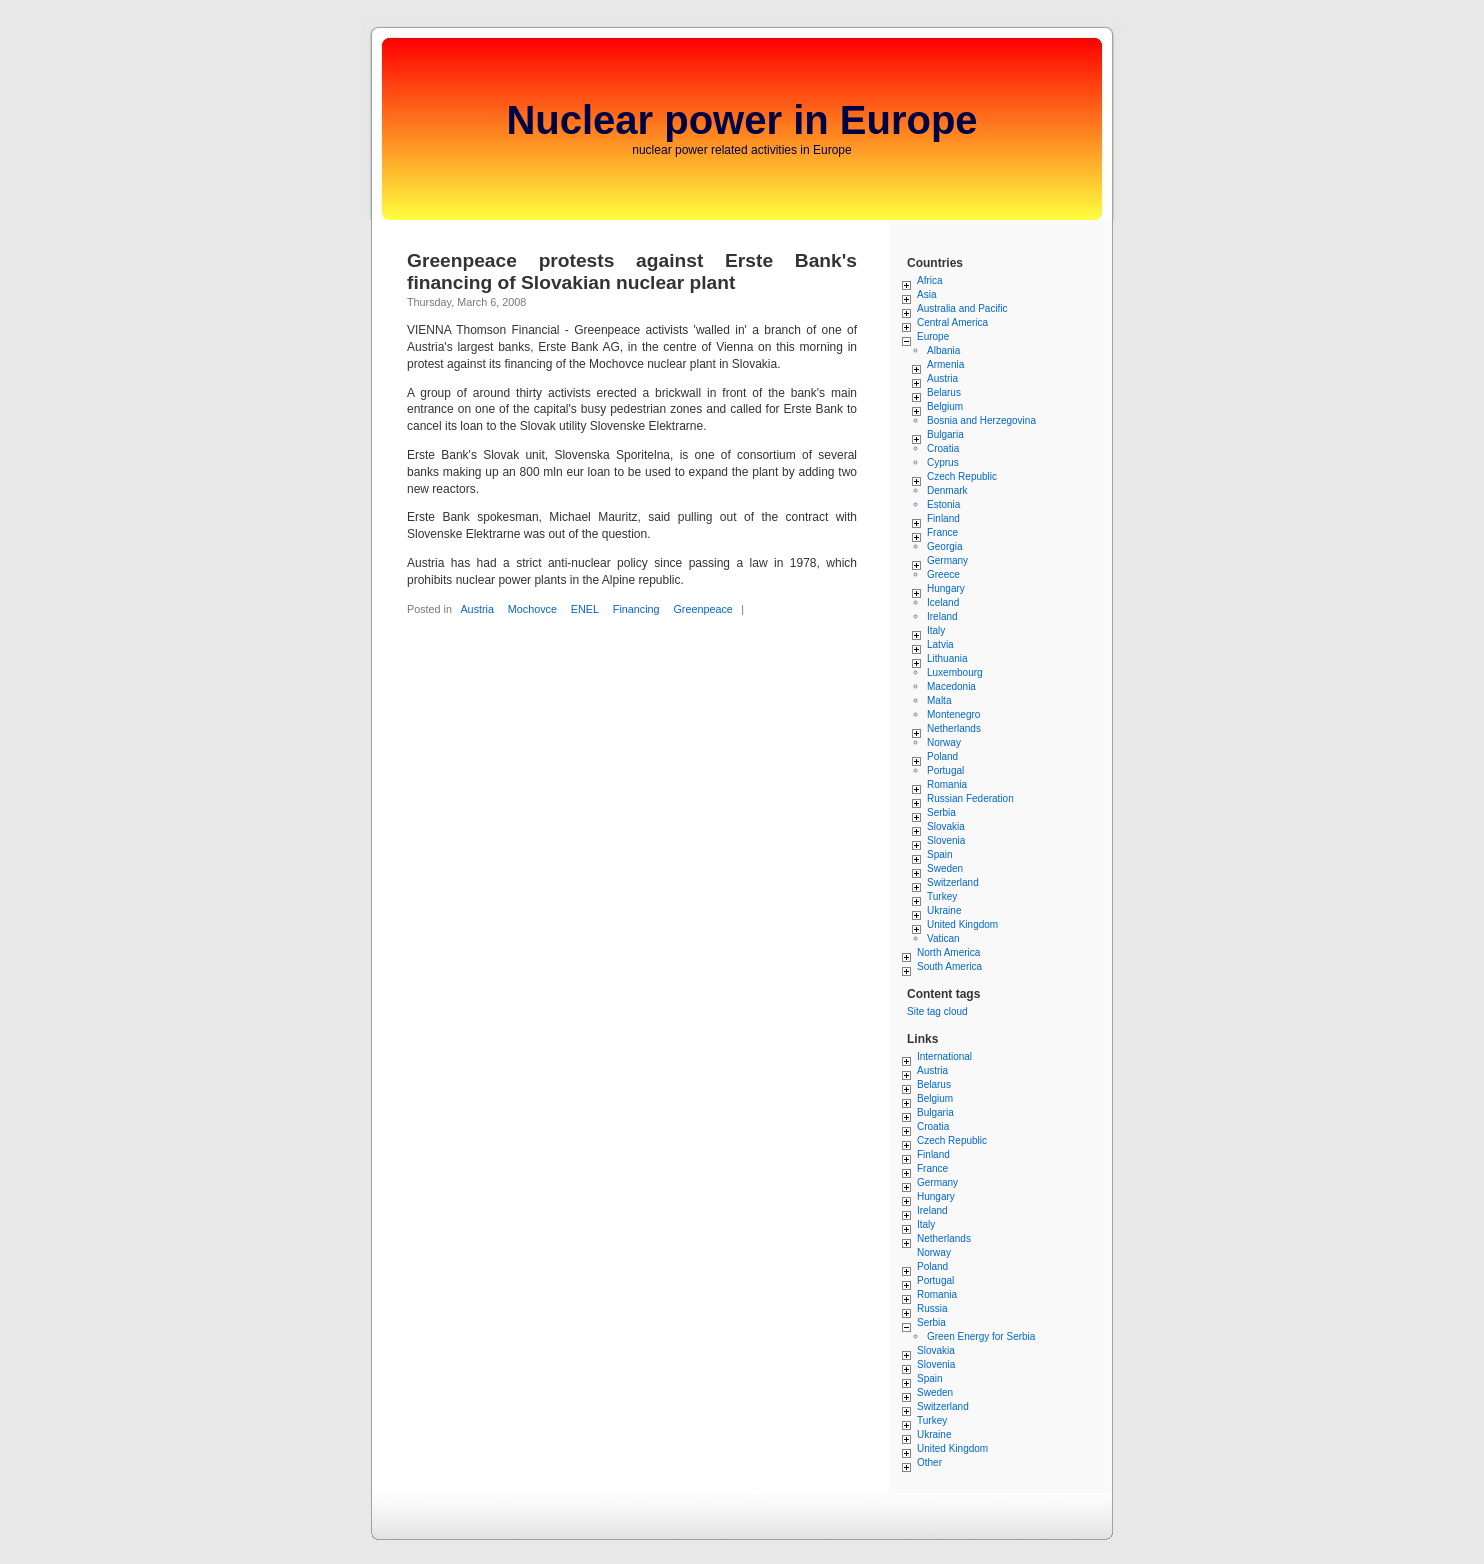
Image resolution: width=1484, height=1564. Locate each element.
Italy (936, 630)
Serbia (941, 812)
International (944, 1056)
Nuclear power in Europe (741, 120)
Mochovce (532, 609)
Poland (942, 756)
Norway (944, 742)
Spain (940, 854)
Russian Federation (970, 798)
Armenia (945, 364)
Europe (933, 336)
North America (948, 952)
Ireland (942, 616)
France (942, 532)
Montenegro (953, 714)
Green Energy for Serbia (981, 1336)
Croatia (943, 448)
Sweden (945, 868)
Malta (939, 700)
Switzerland (953, 882)
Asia (926, 294)
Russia (932, 1308)
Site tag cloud (937, 1011)
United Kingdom (962, 924)
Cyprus (943, 462)
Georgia (945, 546)
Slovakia (946, 826)
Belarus (944, 392)
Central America (952, 322)
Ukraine (944, 910)
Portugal (945, 770)
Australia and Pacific (962, 308)
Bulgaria (945, 434)
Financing (636, 609)
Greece (943, 574)
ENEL (585, 609)
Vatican (943, 938)
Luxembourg (955, 672)
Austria (477, 609)
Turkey (942, 896)
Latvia (940, 644)
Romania (947, 784)
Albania (943, 350)
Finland (943, 518)
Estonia (943, 504)
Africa (930, 280)
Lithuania (947, 658)
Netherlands (954, 728)
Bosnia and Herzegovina (981, 420)
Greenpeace (702, 609)
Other (929, 1462)
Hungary (946, 588)
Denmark (947, 490)
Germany (947, 560)
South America (949, 966)
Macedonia (951, 686)
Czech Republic (962, 476)
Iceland (943, 602)
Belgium (945, 406)
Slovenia (946, 840)
